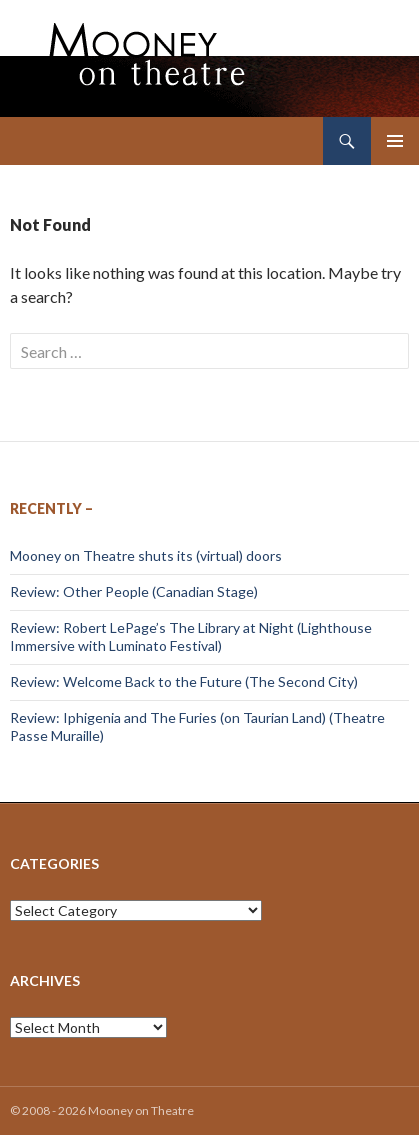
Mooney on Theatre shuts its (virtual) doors (146, 555)
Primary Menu (395, 141)
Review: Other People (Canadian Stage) (134, 591)
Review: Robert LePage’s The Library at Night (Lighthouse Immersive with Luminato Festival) (191, 636)
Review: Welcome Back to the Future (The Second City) (184, 681)
